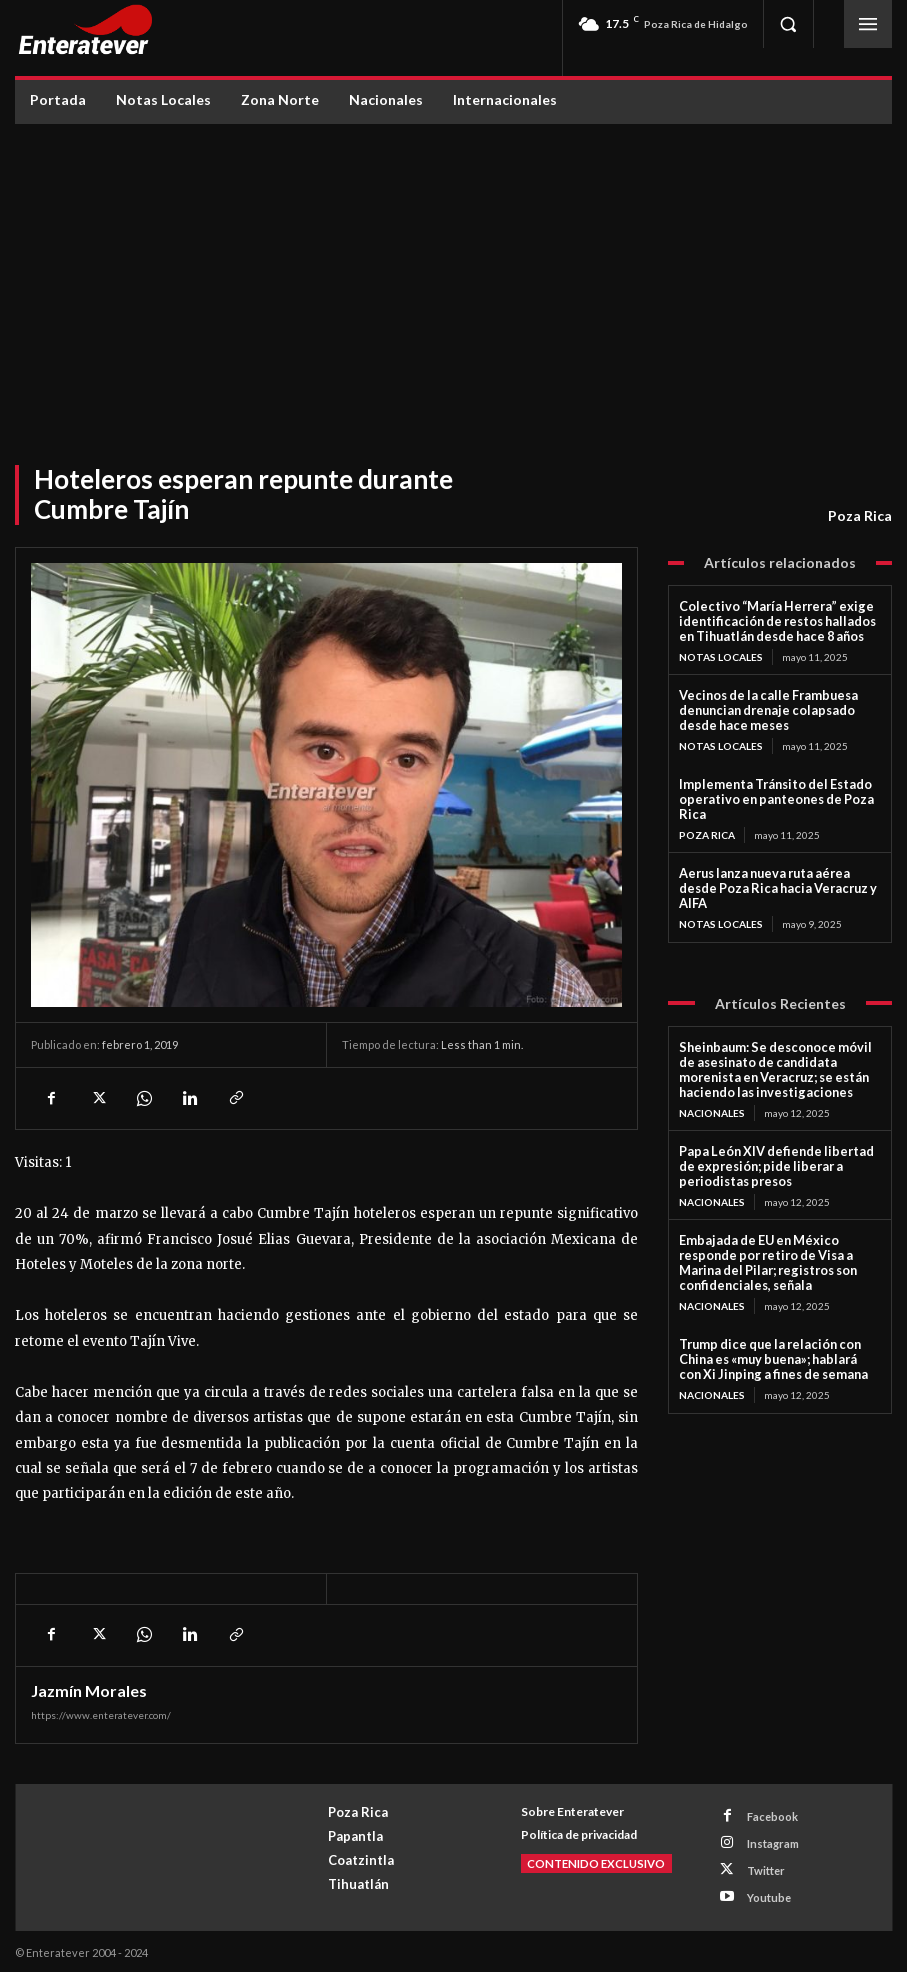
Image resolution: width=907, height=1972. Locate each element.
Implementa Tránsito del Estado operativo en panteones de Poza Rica (768, 793)
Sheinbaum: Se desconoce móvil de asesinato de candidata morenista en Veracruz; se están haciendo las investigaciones (779, 1044)
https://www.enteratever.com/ (101, 1715)
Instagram (771, 1842)
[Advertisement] (454, 274)
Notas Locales (721, 655)
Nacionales (712, 1085)
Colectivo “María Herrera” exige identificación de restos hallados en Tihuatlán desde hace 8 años (776, 620)
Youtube (767, 1894)
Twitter (764, 1868)
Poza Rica (860, 516)
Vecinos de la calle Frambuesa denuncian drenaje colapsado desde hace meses (777, 707)
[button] (788, 24)
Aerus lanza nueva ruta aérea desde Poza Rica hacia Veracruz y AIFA (775, 873)
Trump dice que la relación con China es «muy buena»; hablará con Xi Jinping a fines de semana (779, 1310)
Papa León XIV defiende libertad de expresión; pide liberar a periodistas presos (777, 1137)
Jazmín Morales (89, 1691)
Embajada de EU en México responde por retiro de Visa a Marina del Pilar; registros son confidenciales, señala (779, 1224)
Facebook (770, 1816)
